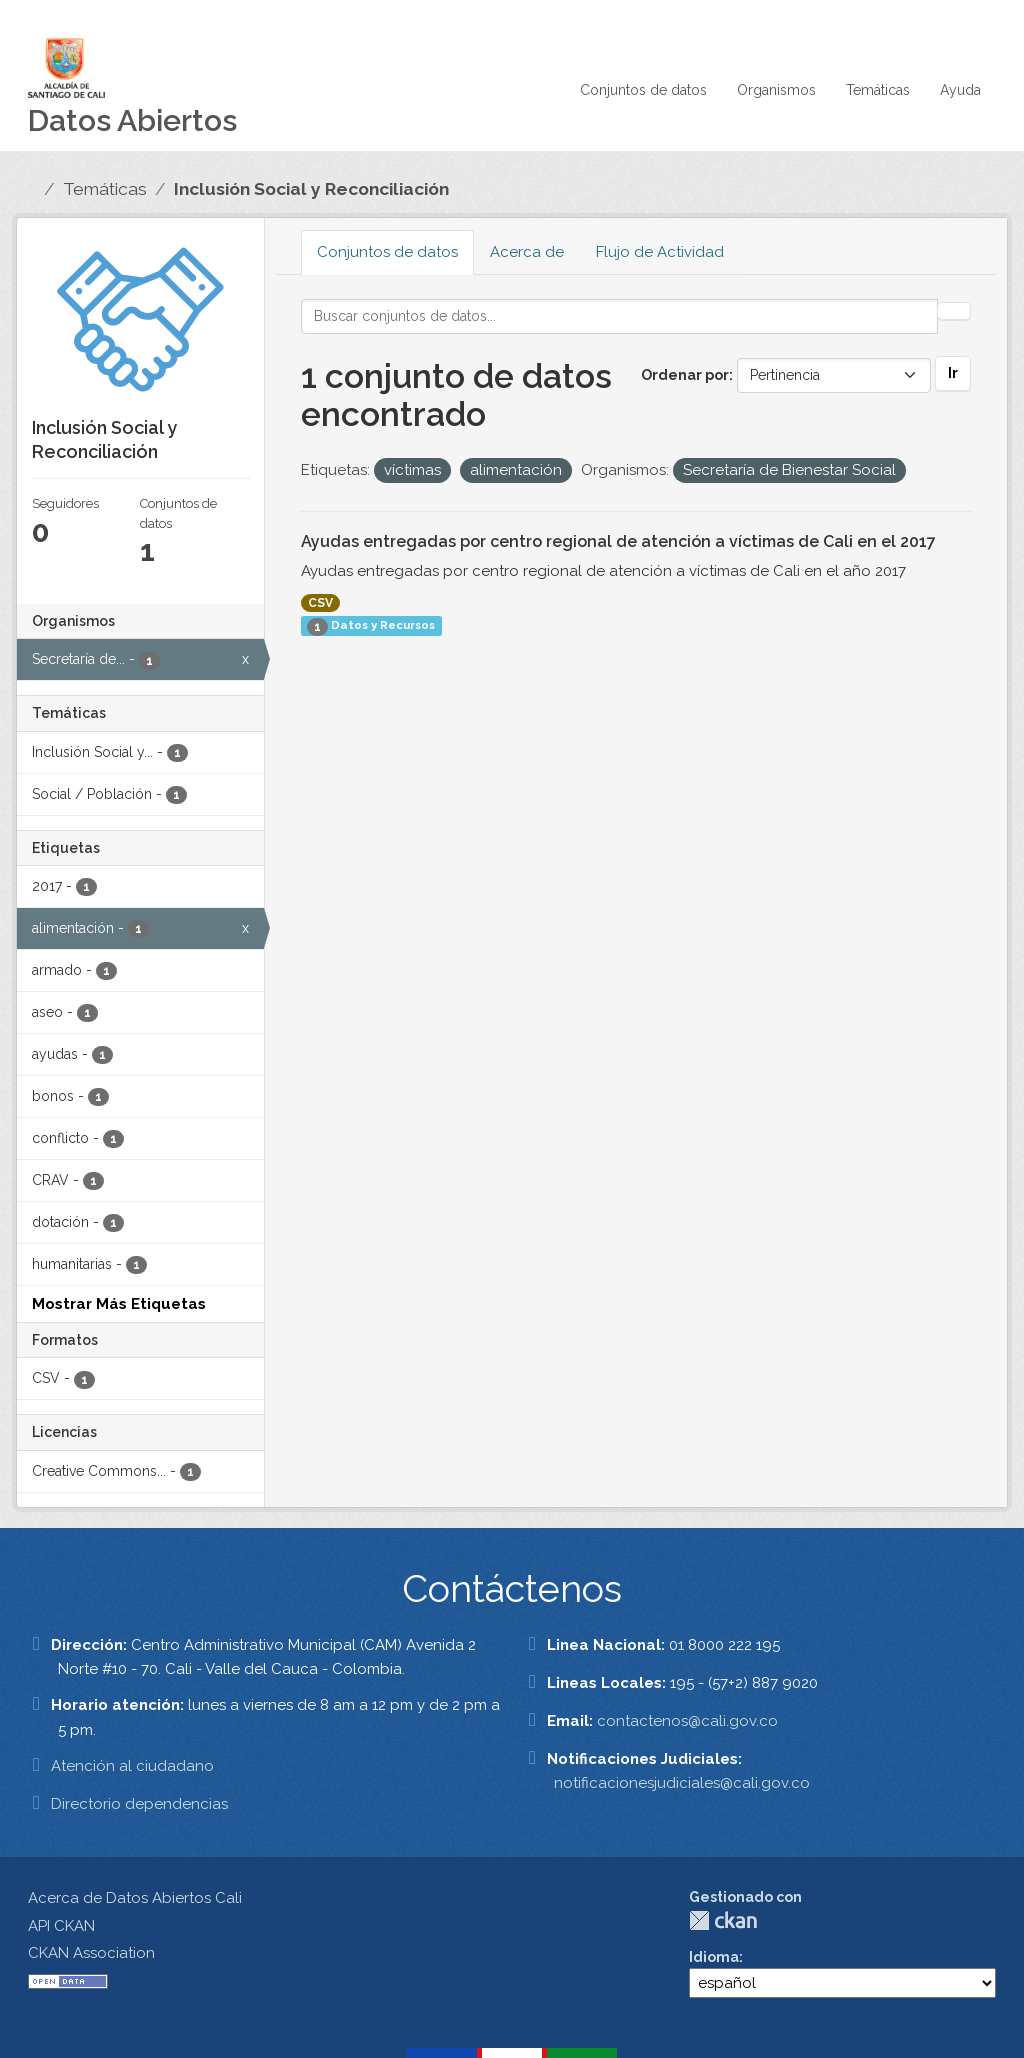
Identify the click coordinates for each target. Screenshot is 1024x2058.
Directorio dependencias (139, 1804)
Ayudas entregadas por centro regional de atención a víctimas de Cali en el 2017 (618, 541)
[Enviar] (954, 311)
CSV (320, 603)
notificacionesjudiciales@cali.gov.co (682, 1783)
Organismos (776, 90)
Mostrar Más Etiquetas (119, 1304)
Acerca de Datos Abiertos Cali (135, 1898)
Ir (953, 373)
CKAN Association (91, 1953)
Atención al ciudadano (132, 1766)
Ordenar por (685, 375)
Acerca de (527, 252)
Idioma (714, 1957)
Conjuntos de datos (643, 90)
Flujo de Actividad (660, 252)
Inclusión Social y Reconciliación (311, 189)
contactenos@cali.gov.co (687, 1721)
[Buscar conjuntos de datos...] (620, 316)
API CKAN (61, 1926)
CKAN (723, 1920)
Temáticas (878, 90)
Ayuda (960, 90)
